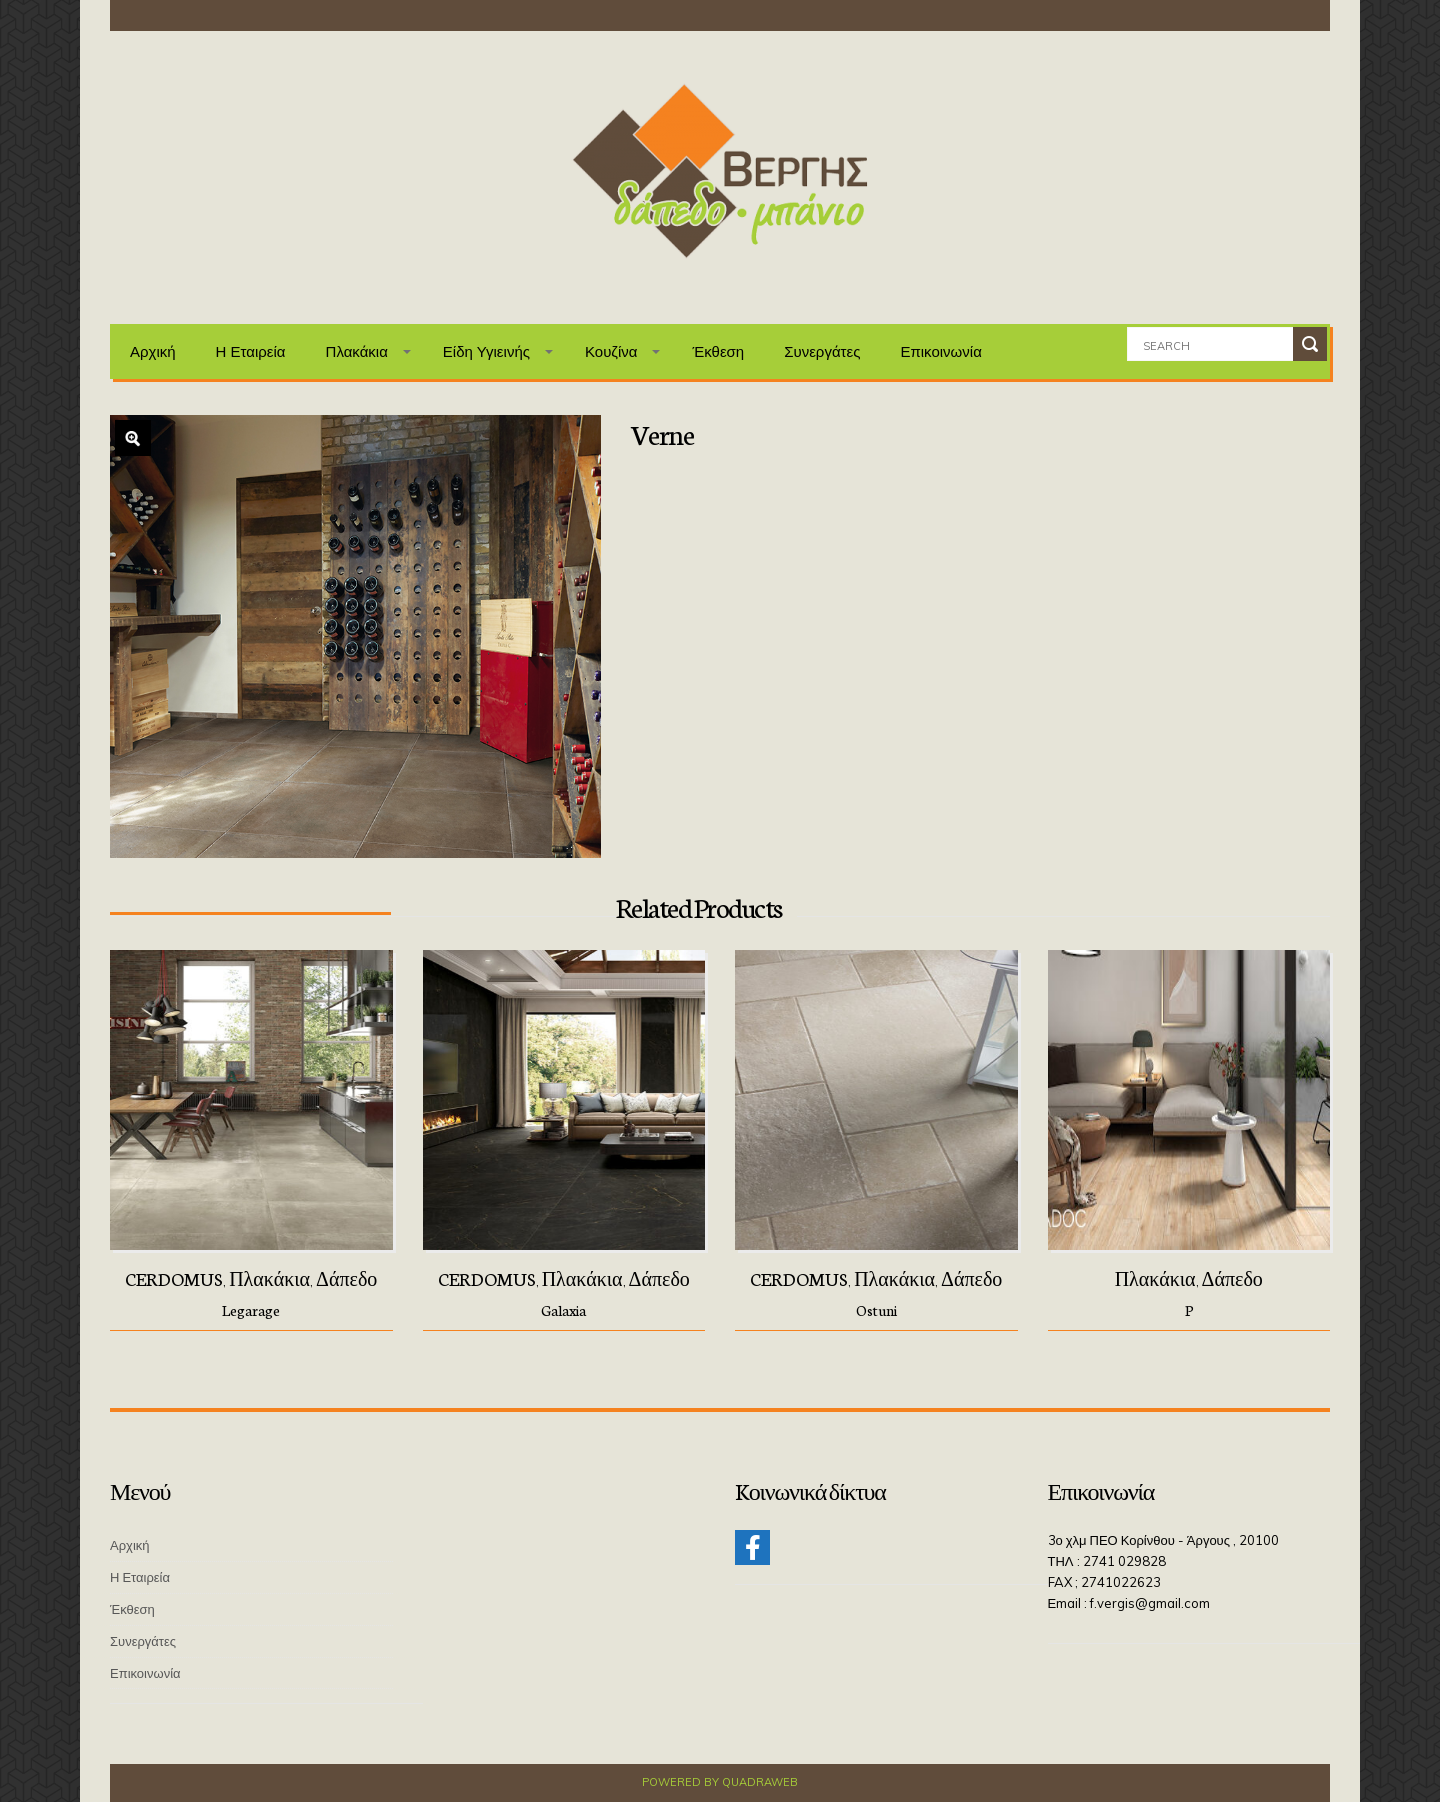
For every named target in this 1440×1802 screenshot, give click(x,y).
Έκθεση (718, 351)
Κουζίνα (611, 351)
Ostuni (876, 1310)
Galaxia (563, 1310)
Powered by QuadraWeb (720, 1782)
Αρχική (153, 351)
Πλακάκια (357, 351)
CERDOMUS (174, 1278)
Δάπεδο (346, 1278)
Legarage (251, 1310)
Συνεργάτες (822, 351)
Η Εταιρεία (251, 351)
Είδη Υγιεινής (486, 351)
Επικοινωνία (940, 351)
